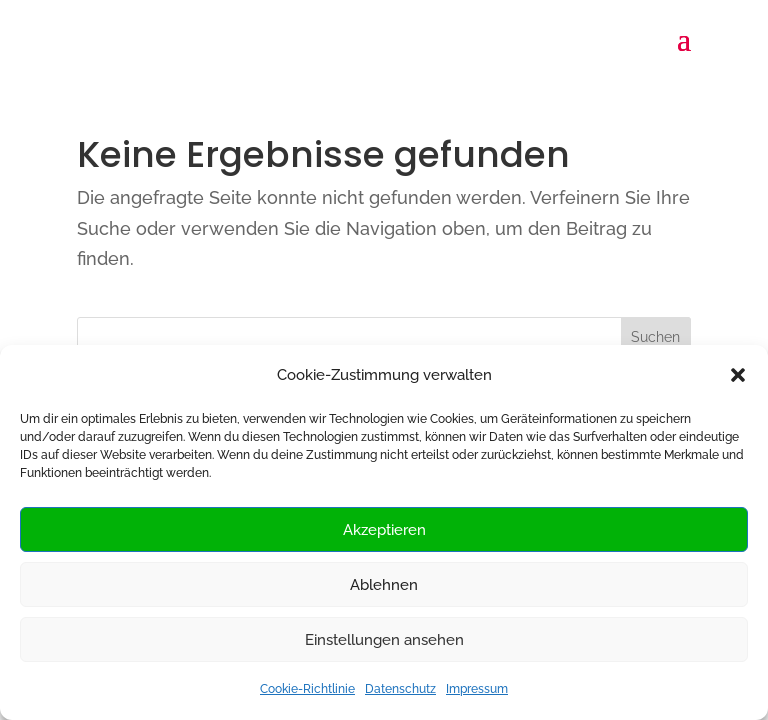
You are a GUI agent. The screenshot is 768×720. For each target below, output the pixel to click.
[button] (738, 375)
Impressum (477, 689)
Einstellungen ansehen (384, 640)
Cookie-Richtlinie (307, 689)
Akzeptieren (384, 530)
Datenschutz (400, 689)
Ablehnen (384, 585)
